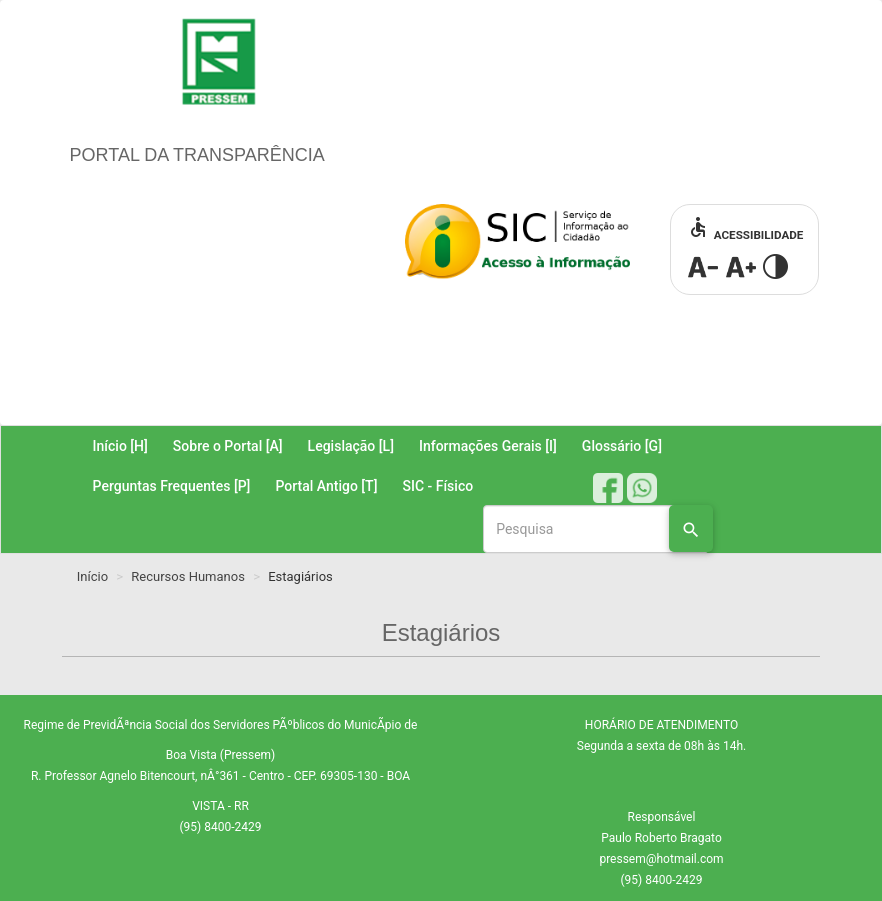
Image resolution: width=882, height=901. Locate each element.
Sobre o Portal (228, 446)
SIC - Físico (437, 486)
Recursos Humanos (188, 576)
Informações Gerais (488, 446)
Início (120, 446)
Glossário (622, 446)
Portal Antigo (326, 486)
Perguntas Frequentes (172, 486)
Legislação (351, 446)
